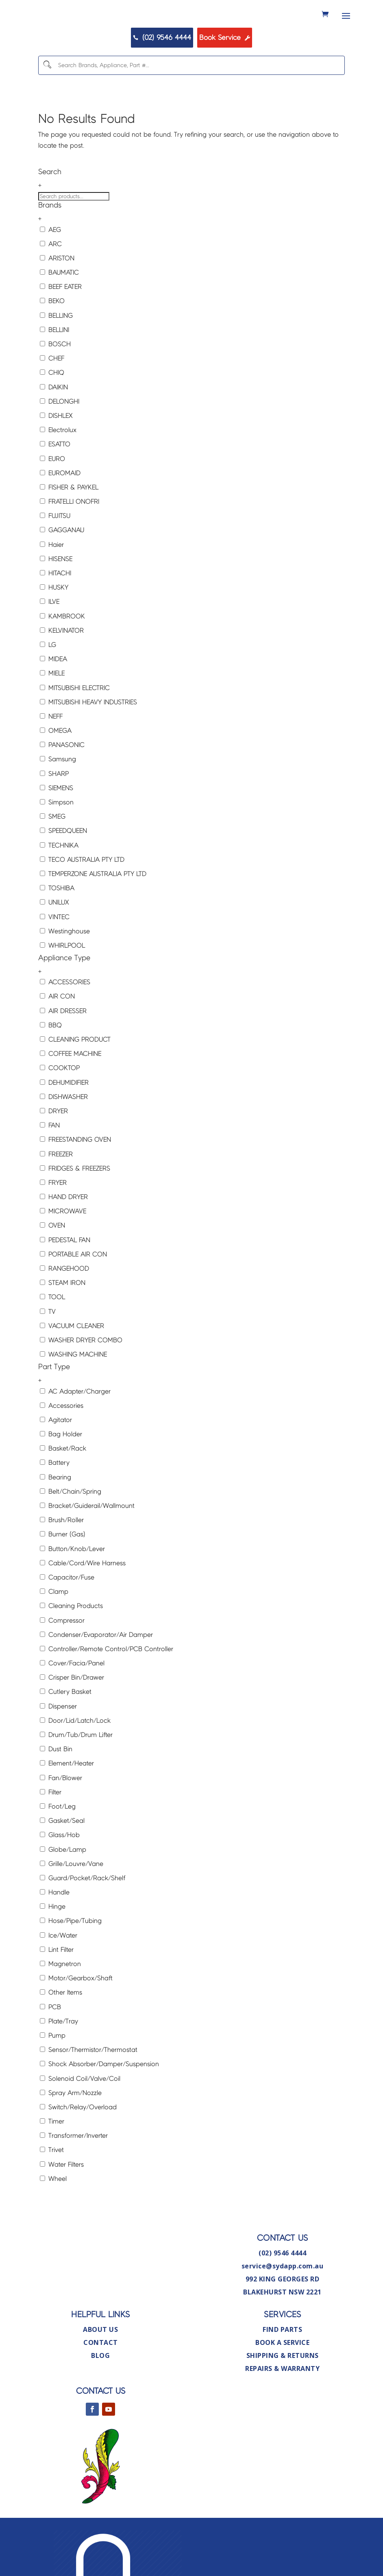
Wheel (53, 2225)
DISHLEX (56, 462)
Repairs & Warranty (282, 2415)
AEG (50, 276)
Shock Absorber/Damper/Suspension (99, 2111)
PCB (50, 2054)
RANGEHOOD (64, 1315)
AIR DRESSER (63, 1058)
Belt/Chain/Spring (70, 1538)
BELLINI (54, 377)
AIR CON (57, 1043)
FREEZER (56, 1201)
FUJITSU (55, 563)
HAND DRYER (64, 1244)
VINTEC (55, 964)
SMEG (52, 864)
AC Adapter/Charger (75, 1438)
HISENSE (56, 606)
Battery (55, 1510)
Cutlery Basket (65, 1739)
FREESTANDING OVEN (75, 1187)
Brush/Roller (62, 1567)
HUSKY (54, 634)
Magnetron (60, 2011)
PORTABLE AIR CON (73, 1301)
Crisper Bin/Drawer (72, 1725)
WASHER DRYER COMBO (81, 1387)
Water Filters (62, 2211)
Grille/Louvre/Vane (71, 1910)
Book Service (251, 80)
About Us (100, 2376)
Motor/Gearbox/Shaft (76, 2025)
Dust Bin (56, 1796)
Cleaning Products (71, 1653)
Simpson (57, 849)
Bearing (55, 1524)
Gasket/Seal (62, 1868)
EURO (52, 506)
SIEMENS (56, 835)
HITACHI (55, 620)
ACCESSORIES (65, 1029)
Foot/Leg (58, 1853)
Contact (100, 2389)
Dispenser (58, 1753)
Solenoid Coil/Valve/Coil (80, 2125)
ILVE (49, 649)
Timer (52, 2168)
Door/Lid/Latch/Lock (75, 1767)
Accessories (61, 1452)
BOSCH (55, 391)
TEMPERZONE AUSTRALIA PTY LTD (93, 921)
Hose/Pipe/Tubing (71, 1968)
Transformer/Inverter (74, 2183)
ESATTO (55, 491)
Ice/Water (58, 1982)
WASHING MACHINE (73, 1401)
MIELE (52, 720)
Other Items (61, 2039)
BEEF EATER (61, 334)
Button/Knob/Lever (72, 1596)
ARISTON (57, 305)
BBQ (51, 1072)
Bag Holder (61, 1481)
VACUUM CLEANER (72, 1373)
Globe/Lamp (63, 1896)
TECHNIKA (59, 892)
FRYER (53, 1229)
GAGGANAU (62, 577)
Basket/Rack (63, 1495)
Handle (55, 1939)
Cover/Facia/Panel (72, 1710)
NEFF (51, 763)
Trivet (52, 2197)
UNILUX (54, 949)
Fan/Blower (61, 1825)
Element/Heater (67, 1810)
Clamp (54, 1639)
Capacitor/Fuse (67, 1624)
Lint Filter (57, 1996)
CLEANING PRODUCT (75, 1086)
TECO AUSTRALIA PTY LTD (82, 906)
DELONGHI (59, 448)
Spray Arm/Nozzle (71, 2140)
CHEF (52, 405)
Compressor (62, 1667)
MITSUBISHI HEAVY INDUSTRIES (88, 749)
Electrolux (58, 477)
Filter (50, 1839)
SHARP (54, 820)
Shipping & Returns (282, 2402)
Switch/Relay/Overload (78, 2154)
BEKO (52, 348)
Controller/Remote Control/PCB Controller (106, 1696)
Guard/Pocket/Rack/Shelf (82, 1925)
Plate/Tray (59, 2068)
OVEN (52, 1272)
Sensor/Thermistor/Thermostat (88, 2097)
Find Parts (282, 2376)
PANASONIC (62, 792)
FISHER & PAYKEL (69, 534)
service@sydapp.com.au (283, 2313)
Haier (52, 591)
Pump (52, 2082)
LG (48, 691)
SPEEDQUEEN (63, 878)
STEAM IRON (62, 1330)
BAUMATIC (59, 320)
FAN (50, 1172)
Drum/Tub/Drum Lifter (76, 1782)
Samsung (58, 806)
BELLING (56, 362)
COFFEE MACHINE (70, 1101)
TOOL (52, 1344)
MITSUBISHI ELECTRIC (75, 735)
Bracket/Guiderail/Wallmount (87, 1552)
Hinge (52, 1954)
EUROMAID (60, 520)
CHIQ (52, 420)
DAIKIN (54, 434)
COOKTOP (60, 1115)
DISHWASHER (64, 1144)
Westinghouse (65, 978)
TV (48, 1358)
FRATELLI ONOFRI (69, 549)
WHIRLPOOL (62, 992)
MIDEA (53, 706)
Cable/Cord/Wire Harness (83, 1610)
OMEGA (56, 778)
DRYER (54, 1158)
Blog (100, 2402)
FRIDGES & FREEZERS (75, 1215)
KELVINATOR (62, 677)
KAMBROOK (62, 663)
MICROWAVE (63, 1258)
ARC (51, 291)
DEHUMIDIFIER (64, 1129)
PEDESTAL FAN (65, 1287)
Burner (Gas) (62, 1581)
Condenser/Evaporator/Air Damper (96, 1681)
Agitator (56, 1467)
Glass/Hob (60, 1882)
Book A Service (282, 2389)
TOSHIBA (57, 935)
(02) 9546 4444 (139, 80)
